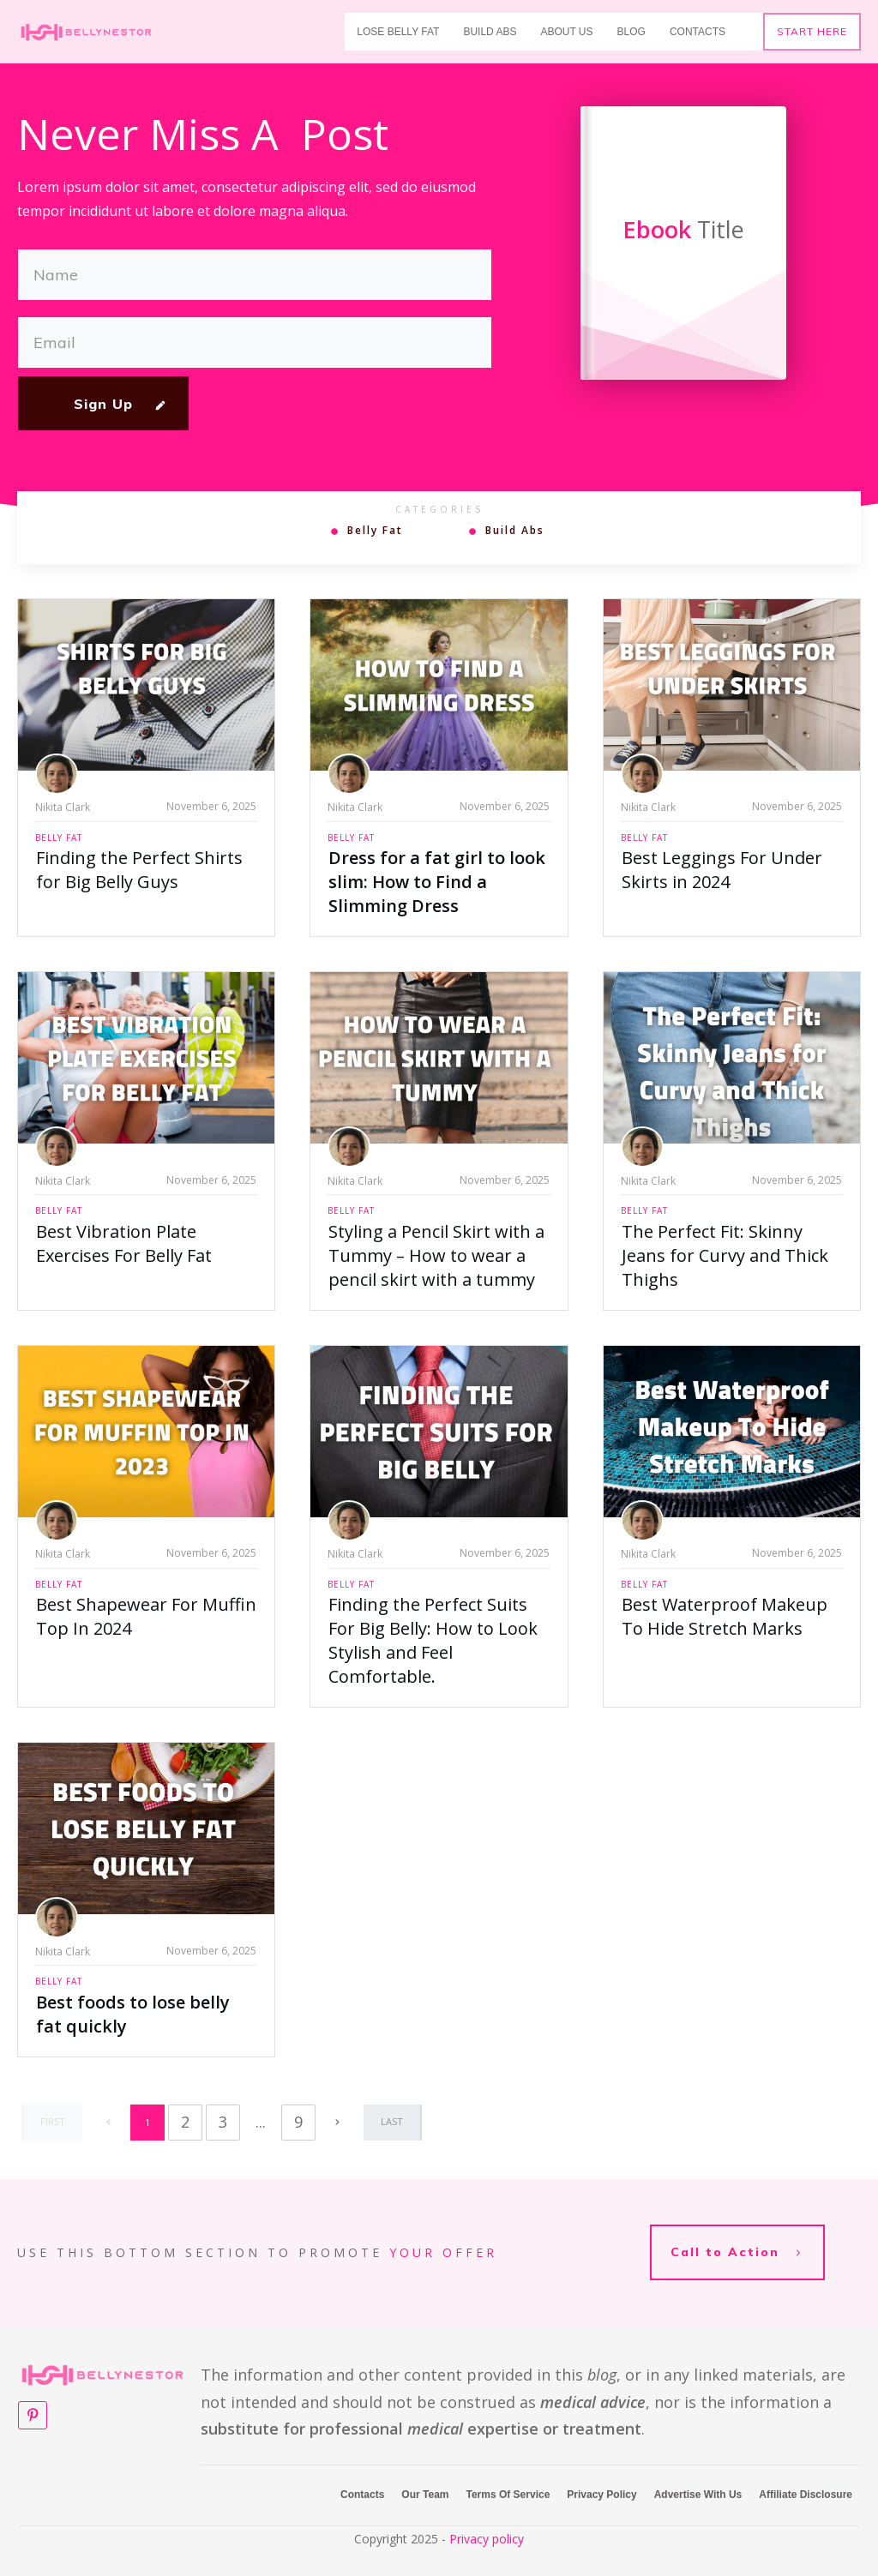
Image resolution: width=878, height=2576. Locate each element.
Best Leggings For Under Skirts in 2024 (722, 869)
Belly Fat (375, 530)
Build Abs (514, 530)
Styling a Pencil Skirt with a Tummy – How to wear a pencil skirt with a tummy (436, 1255)
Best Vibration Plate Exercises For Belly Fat (124, 1243)
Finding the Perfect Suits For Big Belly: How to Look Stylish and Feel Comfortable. (433, 1640)
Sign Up (103, 403)
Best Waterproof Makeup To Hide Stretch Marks (724, 1616)
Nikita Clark (62, 807)
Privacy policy (486, 2515)
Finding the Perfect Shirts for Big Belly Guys (139, 869)
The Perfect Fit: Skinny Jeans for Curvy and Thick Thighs (725, 1255)
